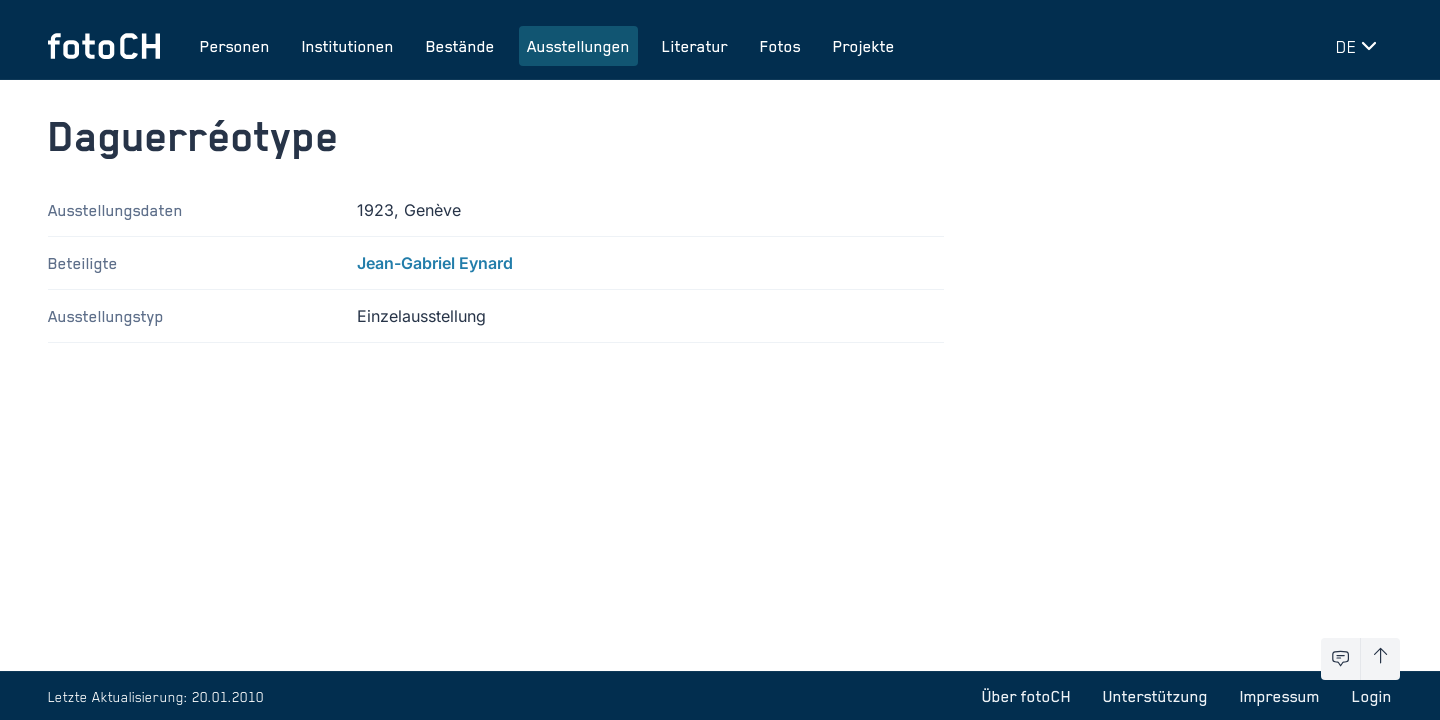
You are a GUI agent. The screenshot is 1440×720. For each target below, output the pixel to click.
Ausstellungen (578, 46)
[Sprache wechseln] (1360, 46)
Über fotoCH (1026, 696)
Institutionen (348, 46)
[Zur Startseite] (104, 46)
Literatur (695, 46)
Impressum (1280, 696)
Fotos (780, 46)
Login (1372, 696)
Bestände (460, 46)
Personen (235, 46)
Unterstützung (1155, 696)
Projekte (864, 46)
